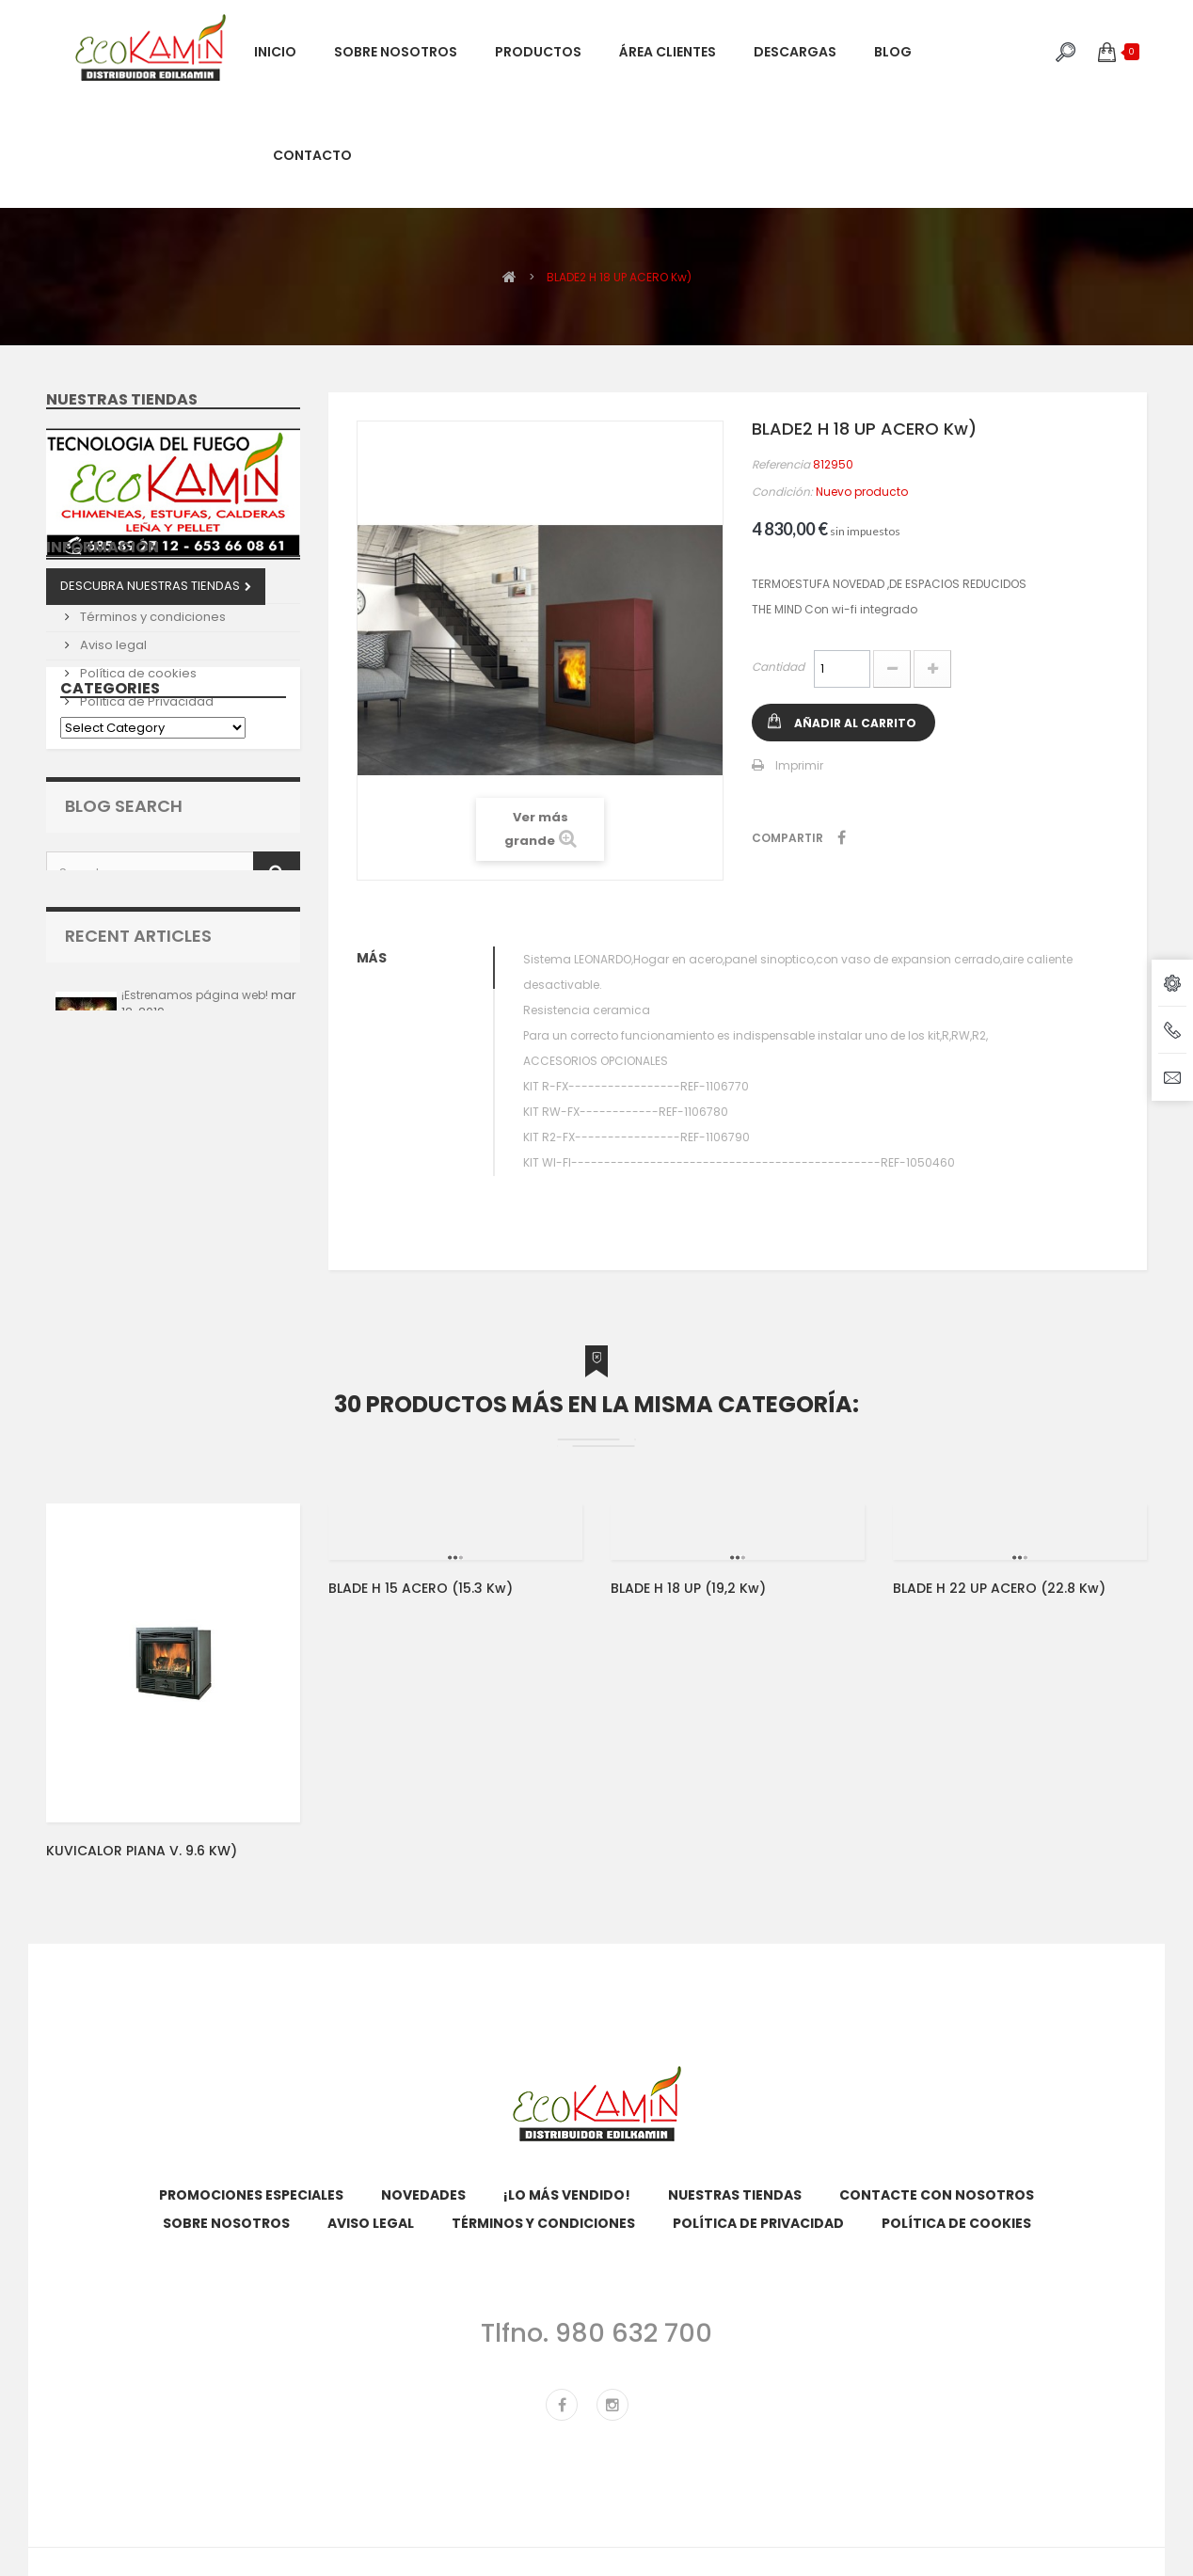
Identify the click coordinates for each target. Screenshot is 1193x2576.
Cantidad (778, 667)
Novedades (423, 2195)
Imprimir (799, 765)
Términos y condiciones (151, 702)
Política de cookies (137, 759)
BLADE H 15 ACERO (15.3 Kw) (420, 1588)
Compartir (841, 837)
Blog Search (124, 972)
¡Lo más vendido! (566, 2195)
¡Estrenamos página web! (194, 1177)
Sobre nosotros (126, 674)
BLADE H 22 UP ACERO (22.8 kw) (999, 1588)
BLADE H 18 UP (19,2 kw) (688, 1588)
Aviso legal (112, 730)
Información (102, 640)
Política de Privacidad (145, 787)
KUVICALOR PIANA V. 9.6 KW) (141, 1850)
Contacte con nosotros (936, 2195)
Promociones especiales (251, 2195)
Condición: (782, 492)
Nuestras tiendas (122, 399)
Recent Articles (138, 1117)
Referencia (781, 464)
